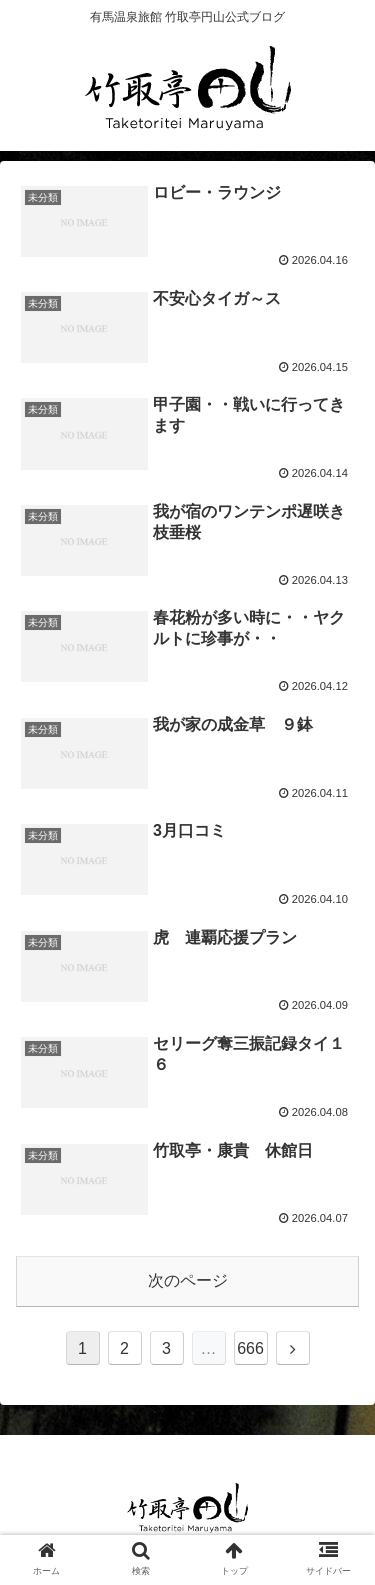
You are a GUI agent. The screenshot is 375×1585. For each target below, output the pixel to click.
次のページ (188, 1280)
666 (250, 1348)
